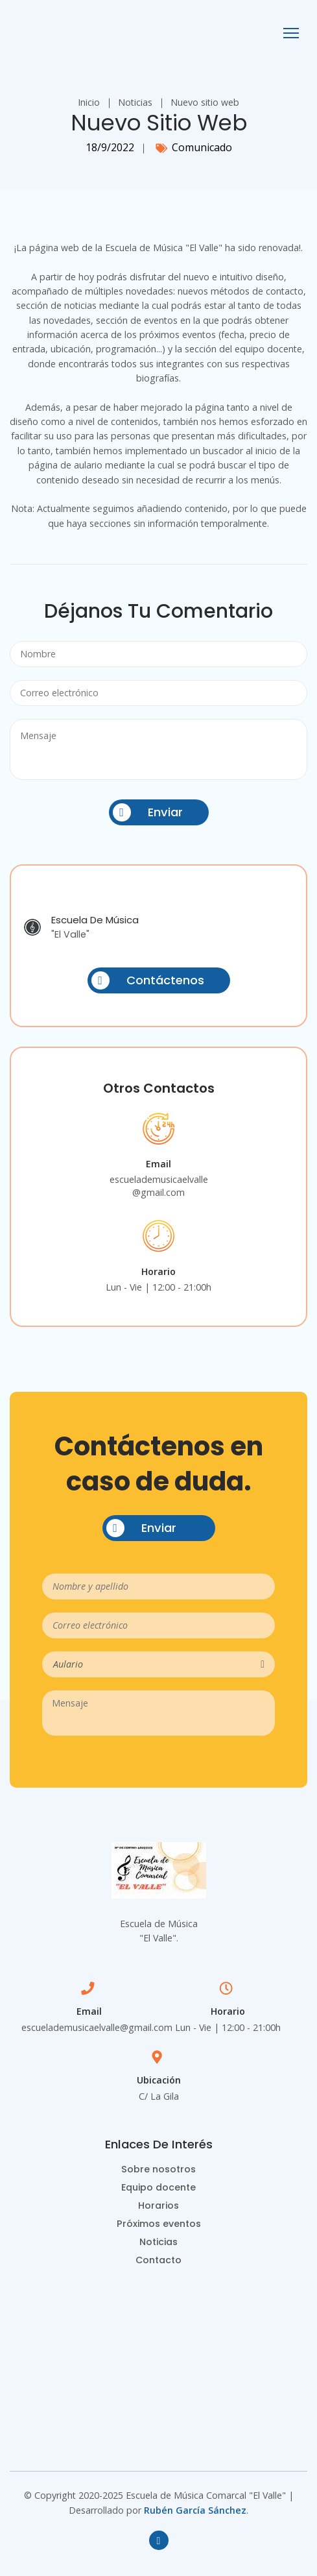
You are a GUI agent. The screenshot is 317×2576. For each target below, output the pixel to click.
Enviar (148, 812)
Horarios (158, 2205)
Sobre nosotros (158, 2169)
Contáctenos (147, 980)
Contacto (158, 2260)
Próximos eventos (159, 2223)
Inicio (89, 102)
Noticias (135, 102)
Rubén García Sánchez (195, 2510)
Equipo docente (158, 2187)
